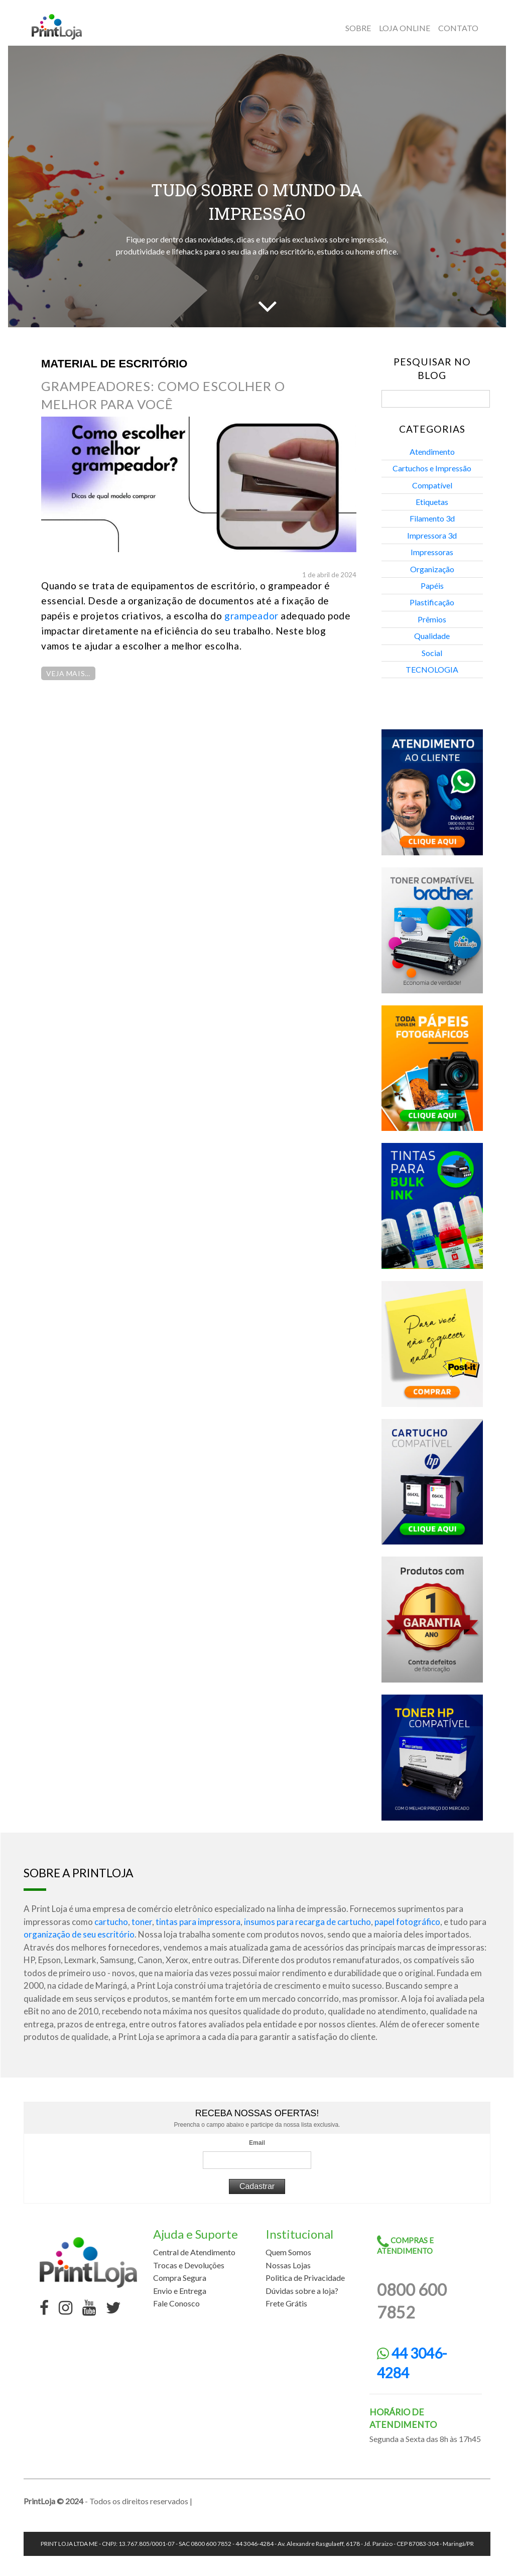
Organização (432, 569)
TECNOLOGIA (432, 669)
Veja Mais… (68, 673)
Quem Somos (288, 2252)
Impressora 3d (432, 535)
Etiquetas (432, 501)
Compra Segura (179, 2277)
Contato (458, 28)
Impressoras (432, 552)
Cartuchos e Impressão (432, 468)
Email (257, 2142)
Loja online (404, 28)
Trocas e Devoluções (188, 2265)
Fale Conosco (176, 2303)
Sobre (358, 28)
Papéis (432, 585)
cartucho (111, 1921)
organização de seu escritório (79, 1934)
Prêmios (432, 619)
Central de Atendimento (194, 2252)
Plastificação (432, 602)
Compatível (432, 485)
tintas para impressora (198, 1921)
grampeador (251, 615)
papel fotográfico (407, 1921)
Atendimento (432, 451)
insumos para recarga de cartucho (307, 1921)
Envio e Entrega (179, 2290)
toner (142, 1921)
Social (432, 653)
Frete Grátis (286, 2303)
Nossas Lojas (288, 2265)
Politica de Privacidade (305, 2277)
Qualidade (432, 635)
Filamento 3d (432, 518)
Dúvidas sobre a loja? (302, 2290)
